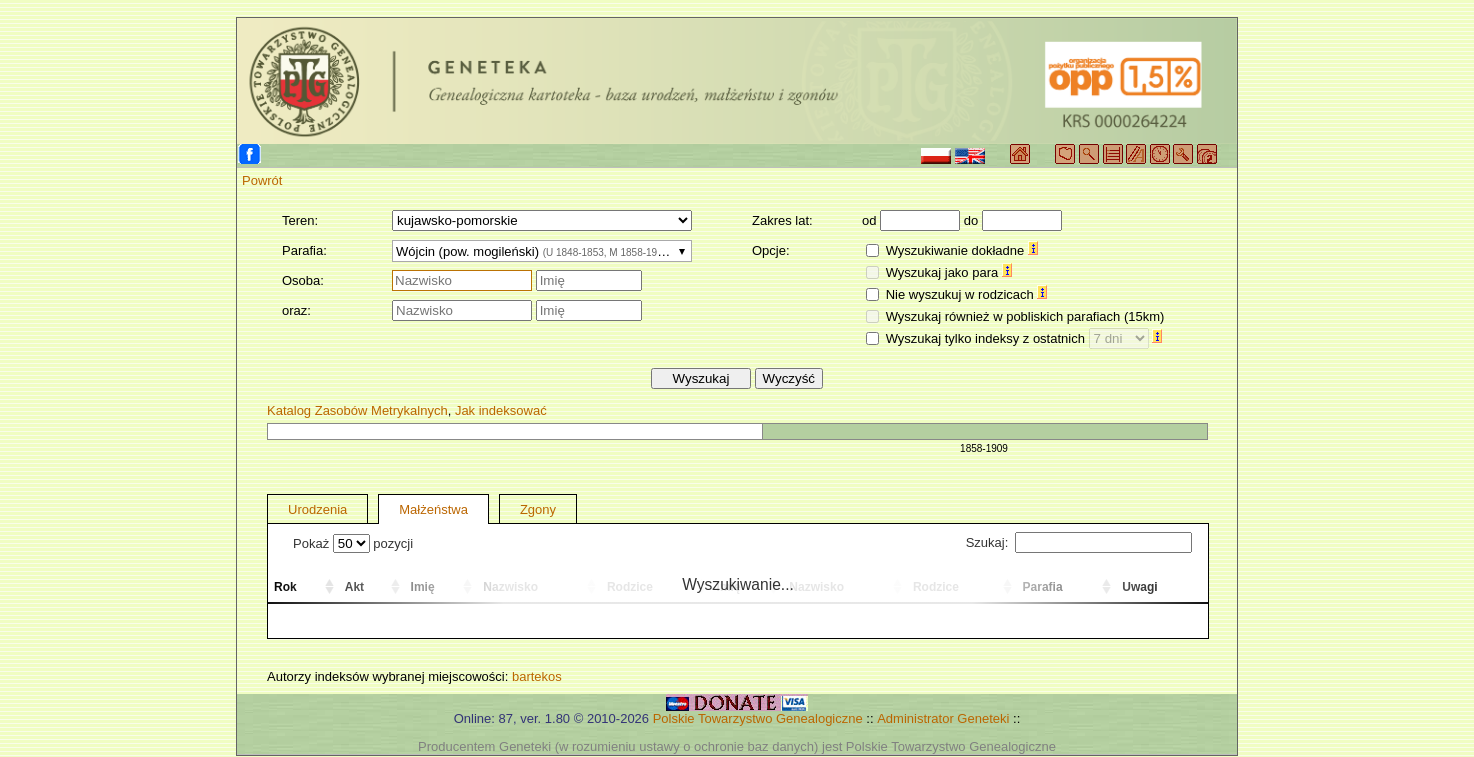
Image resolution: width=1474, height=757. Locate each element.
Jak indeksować (501, 410)
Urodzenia (317, 509)
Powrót (262, 180)
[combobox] (542, 251)
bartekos (537, 676)
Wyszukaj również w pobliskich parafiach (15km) (1025, 316)
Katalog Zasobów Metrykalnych (357, 410)
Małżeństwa (433, 509)
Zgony (538, 509)
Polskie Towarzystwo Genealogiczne (758, 718)
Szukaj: (1079, 542)
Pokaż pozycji (353, 543)
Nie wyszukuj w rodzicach (967, 294)
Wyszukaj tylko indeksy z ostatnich (1024, 338)
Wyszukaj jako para (949, 272)
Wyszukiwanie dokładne (962, 250)
